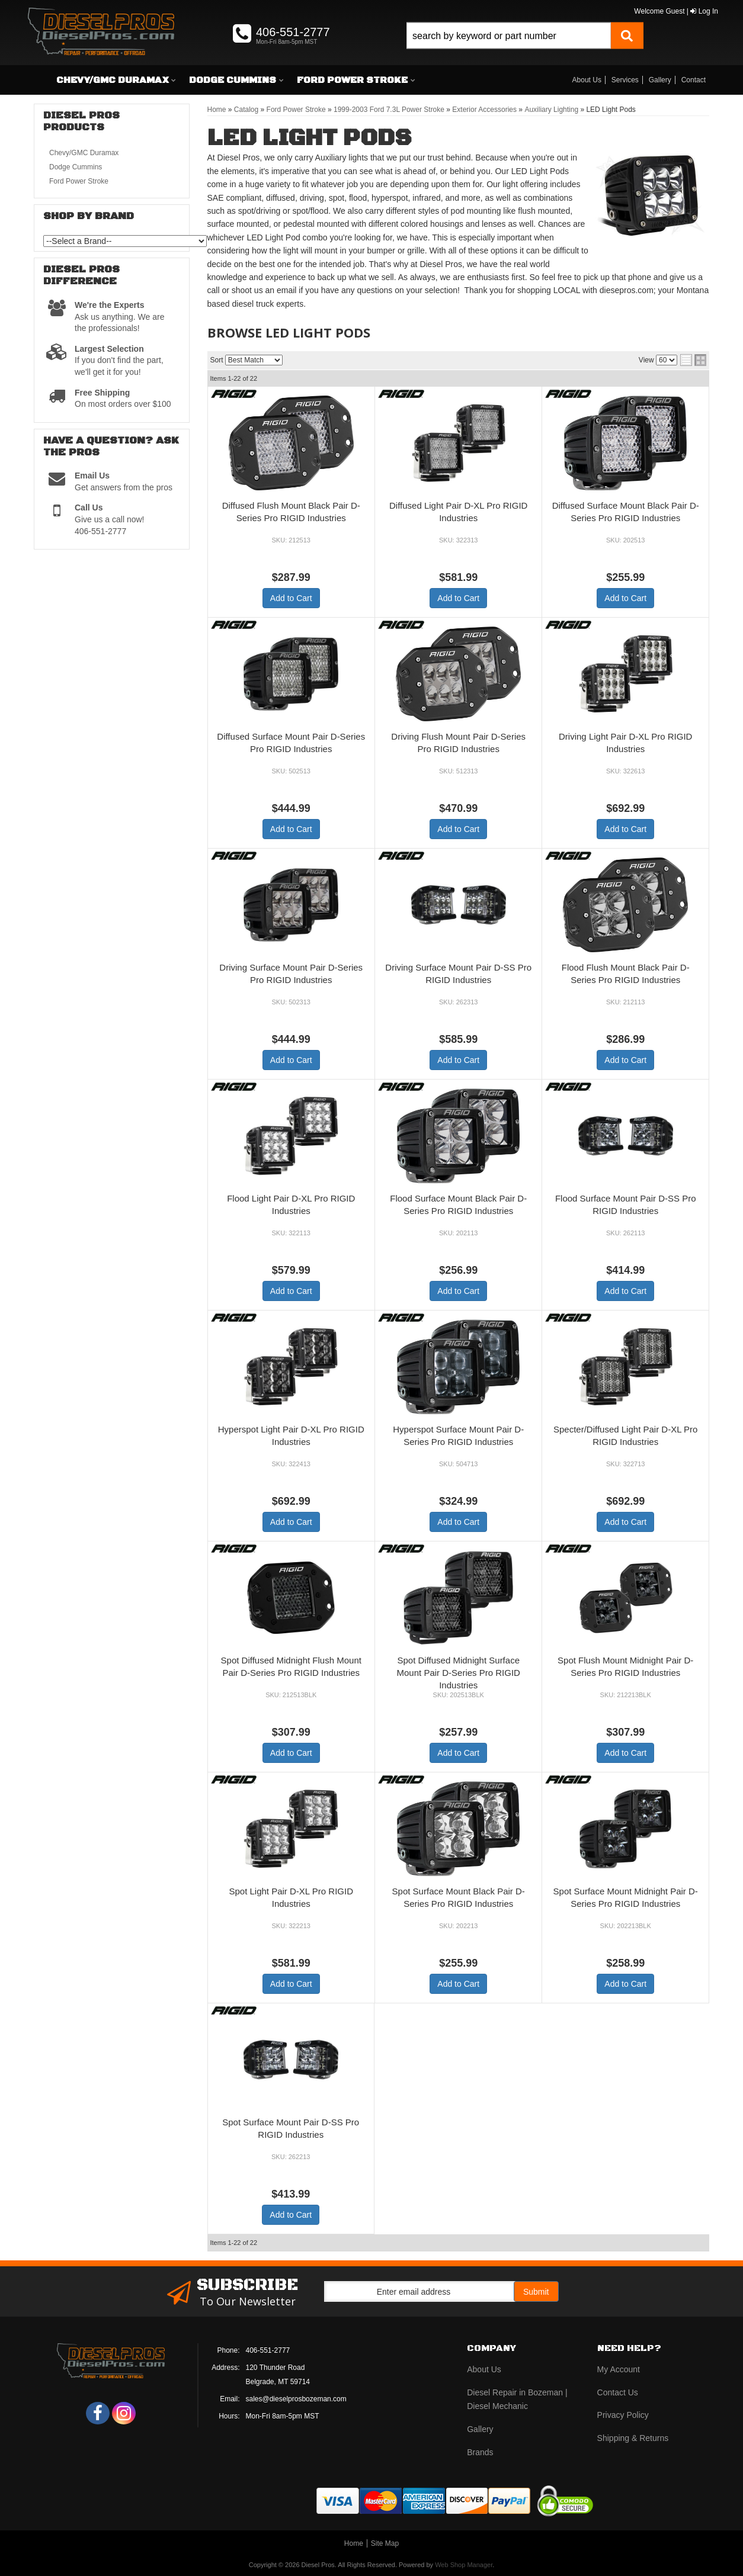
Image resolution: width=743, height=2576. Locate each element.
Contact (693, 80)
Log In (704, 11)
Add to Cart (291, 598)
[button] (524, 49)
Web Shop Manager (463, 2564)
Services (625, 80)
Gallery (660, 80)
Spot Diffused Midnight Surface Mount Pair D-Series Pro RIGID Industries (458, 1672)
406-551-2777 (268, 2350)
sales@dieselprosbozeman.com (296, 2399)
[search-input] (508, 36)
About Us (586, 80)
